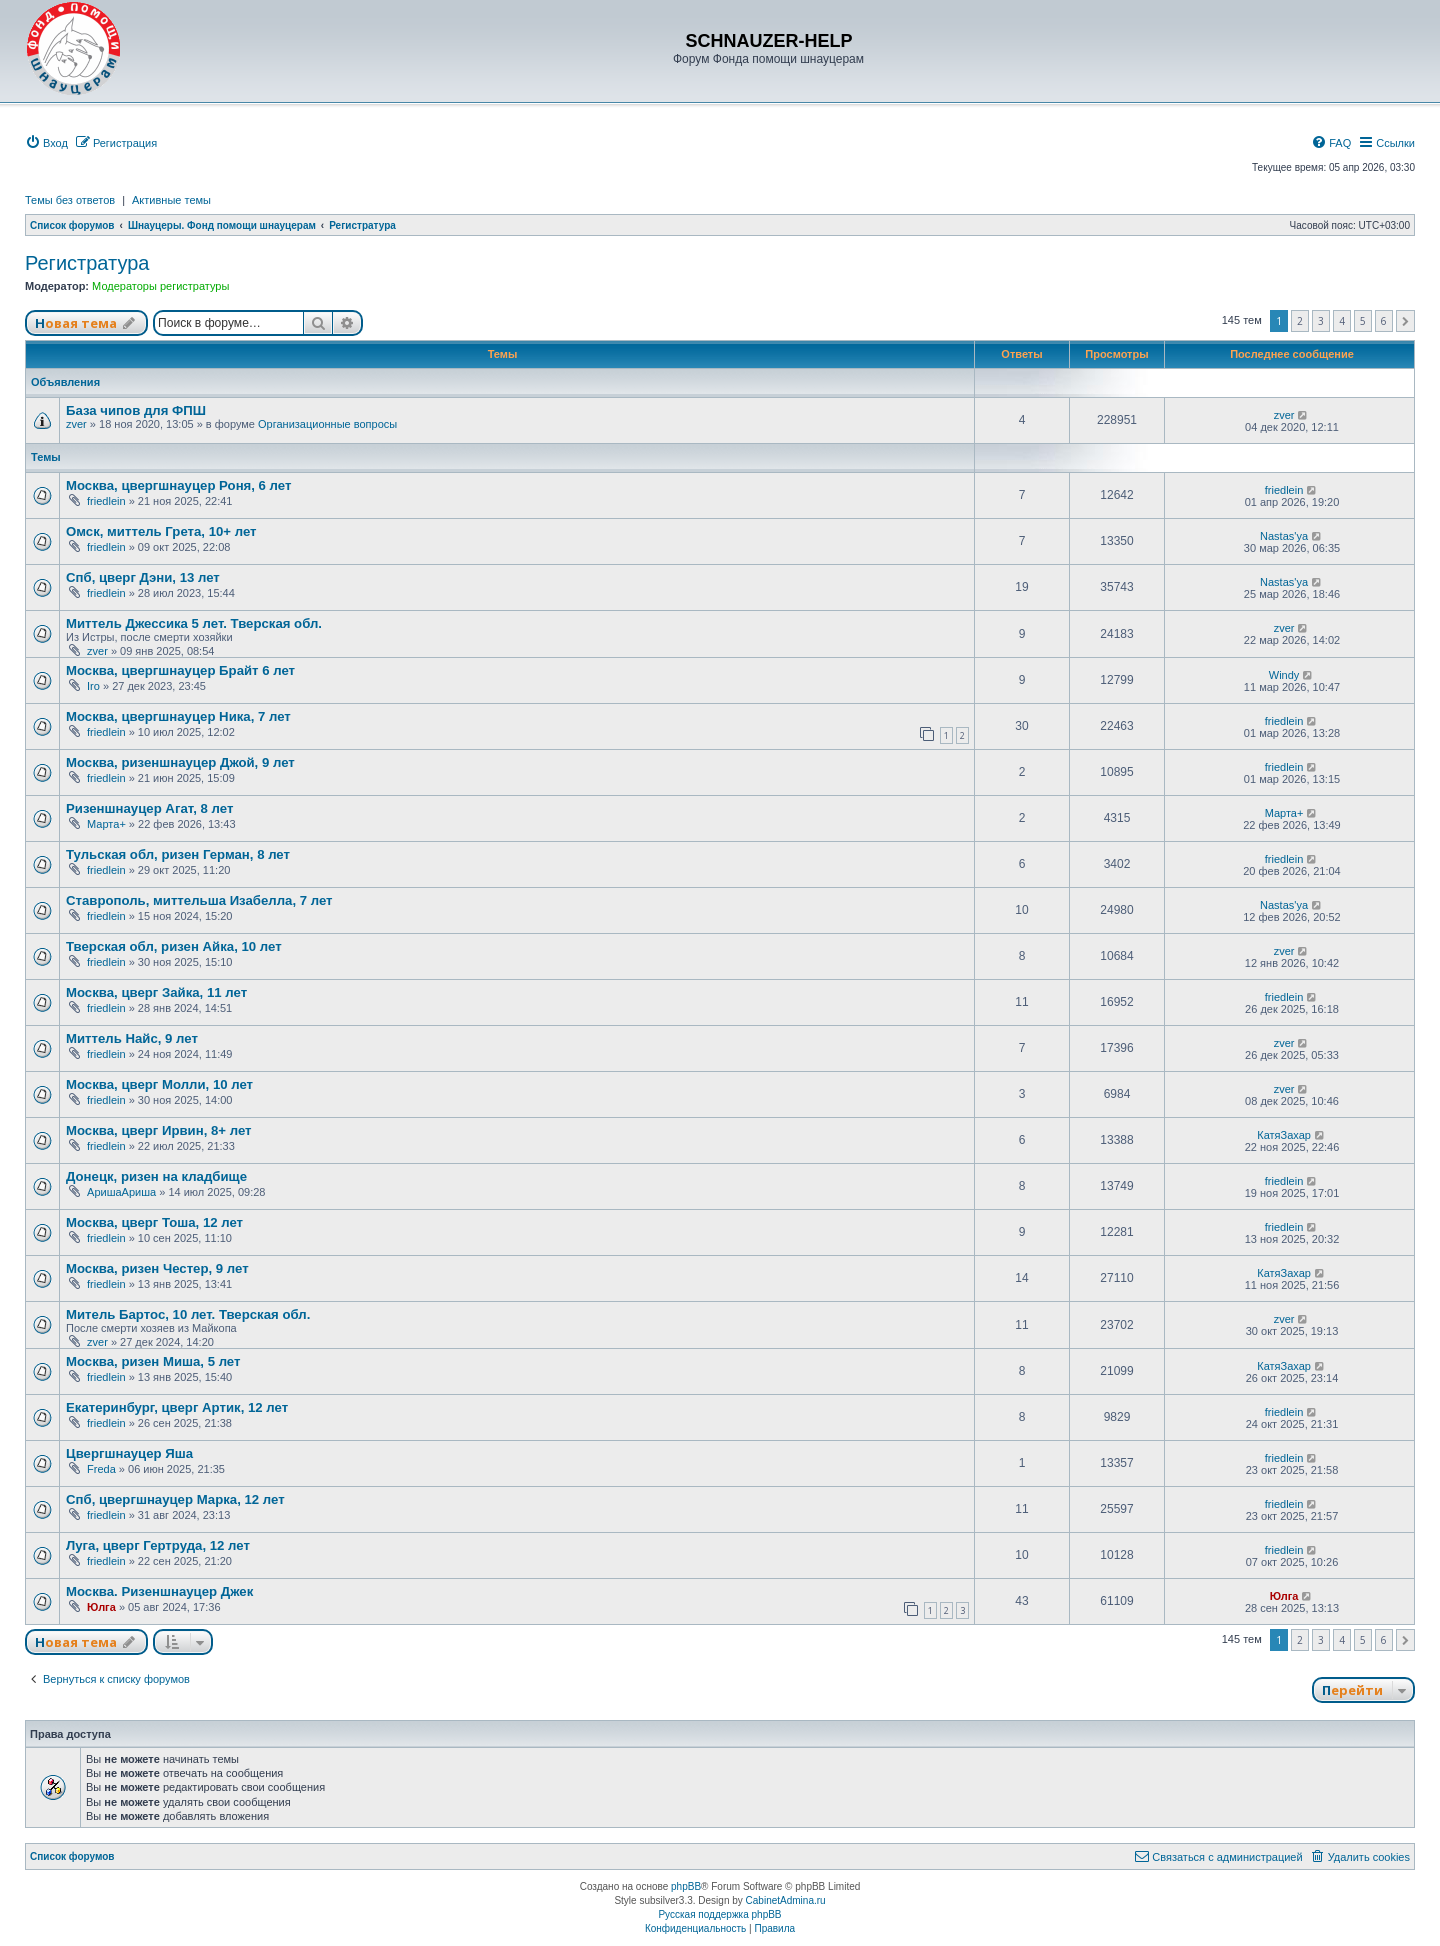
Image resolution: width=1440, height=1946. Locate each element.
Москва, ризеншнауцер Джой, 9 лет (180, 762)
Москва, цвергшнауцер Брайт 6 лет (180, 670)
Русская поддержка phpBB (719, 1914)
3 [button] (1321, 321)
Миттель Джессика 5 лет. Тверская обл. (194, 623)
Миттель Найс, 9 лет (132, 1038)
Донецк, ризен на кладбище (156, 1176)
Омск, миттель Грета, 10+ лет (161, 531)
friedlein (106, 501)
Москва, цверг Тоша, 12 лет (154, 1222)
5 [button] (1363, 321)
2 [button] (1300, 321)
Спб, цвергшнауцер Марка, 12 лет (175, 1499)
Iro (93, 686)
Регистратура (87, 263)
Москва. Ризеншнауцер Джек (159, 1591)
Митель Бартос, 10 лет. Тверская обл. (188, 1314)
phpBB (686, 1886)
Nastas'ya (1284, 536)
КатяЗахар (1284, 1135)
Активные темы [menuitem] (171, 200)
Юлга (101, 1607)
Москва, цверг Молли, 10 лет (159, 1084)
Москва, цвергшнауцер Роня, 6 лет (178, 485)
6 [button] (1384, 321)
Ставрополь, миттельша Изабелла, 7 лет (199, 900)
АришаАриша (121, 1192)
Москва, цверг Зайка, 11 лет (156, 992)
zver (76, 424)
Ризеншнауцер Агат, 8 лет (149, 808)
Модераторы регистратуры (160, 286)
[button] (1405, 321)
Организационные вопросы (327, 424)
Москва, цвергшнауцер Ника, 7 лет (178, 716)
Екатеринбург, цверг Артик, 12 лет (177, 1407)
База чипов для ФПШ (136, 410)
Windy (1284, 675)
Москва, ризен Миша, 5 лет (153, 1361)
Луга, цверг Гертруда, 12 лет (158, 1545)
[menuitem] (46, 143)
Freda (101, 1469)
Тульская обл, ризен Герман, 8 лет (178, 854)
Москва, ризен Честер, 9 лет (157, 1268)
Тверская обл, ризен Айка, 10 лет (174, 946)
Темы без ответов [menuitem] (70, 200)
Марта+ (106, 824)
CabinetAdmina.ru (786, 1900)
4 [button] (1342, 321)
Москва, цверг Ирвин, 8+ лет (159, 1130)
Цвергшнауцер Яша (129, 1453)
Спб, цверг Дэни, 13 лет (143, 577)
